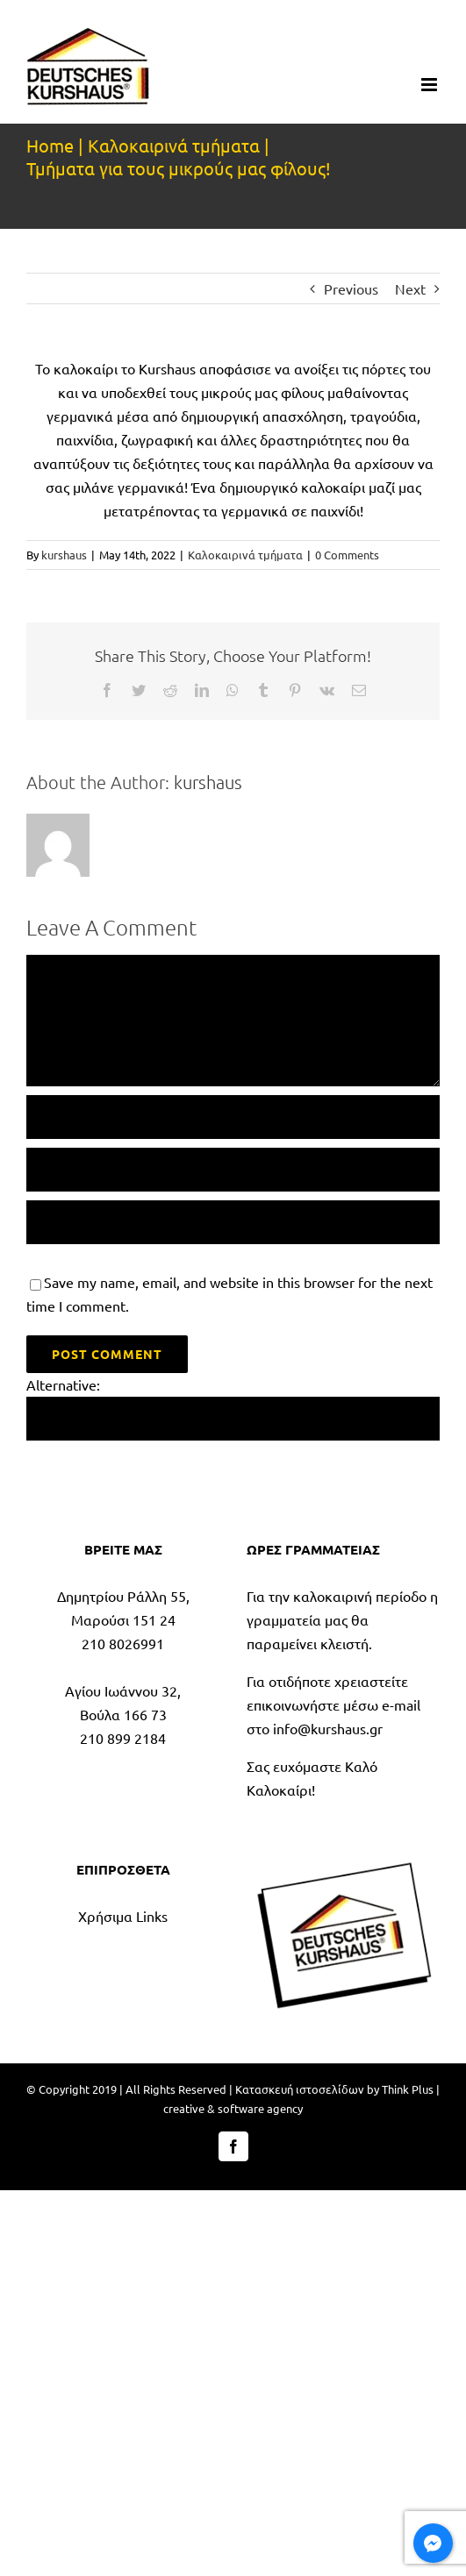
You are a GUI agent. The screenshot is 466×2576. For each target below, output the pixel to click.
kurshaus (64, 554)
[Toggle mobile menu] (430, 84)
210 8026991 (123, 1643)
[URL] (233, 1222)
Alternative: (63, 1384)
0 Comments (347, 554)
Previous (351, 288)
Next (410, 288)
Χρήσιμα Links (123, 1916)
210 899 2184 (123, 1738)
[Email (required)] (233, 1170)
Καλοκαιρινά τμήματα (245, 554)
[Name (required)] (233, 1117)
